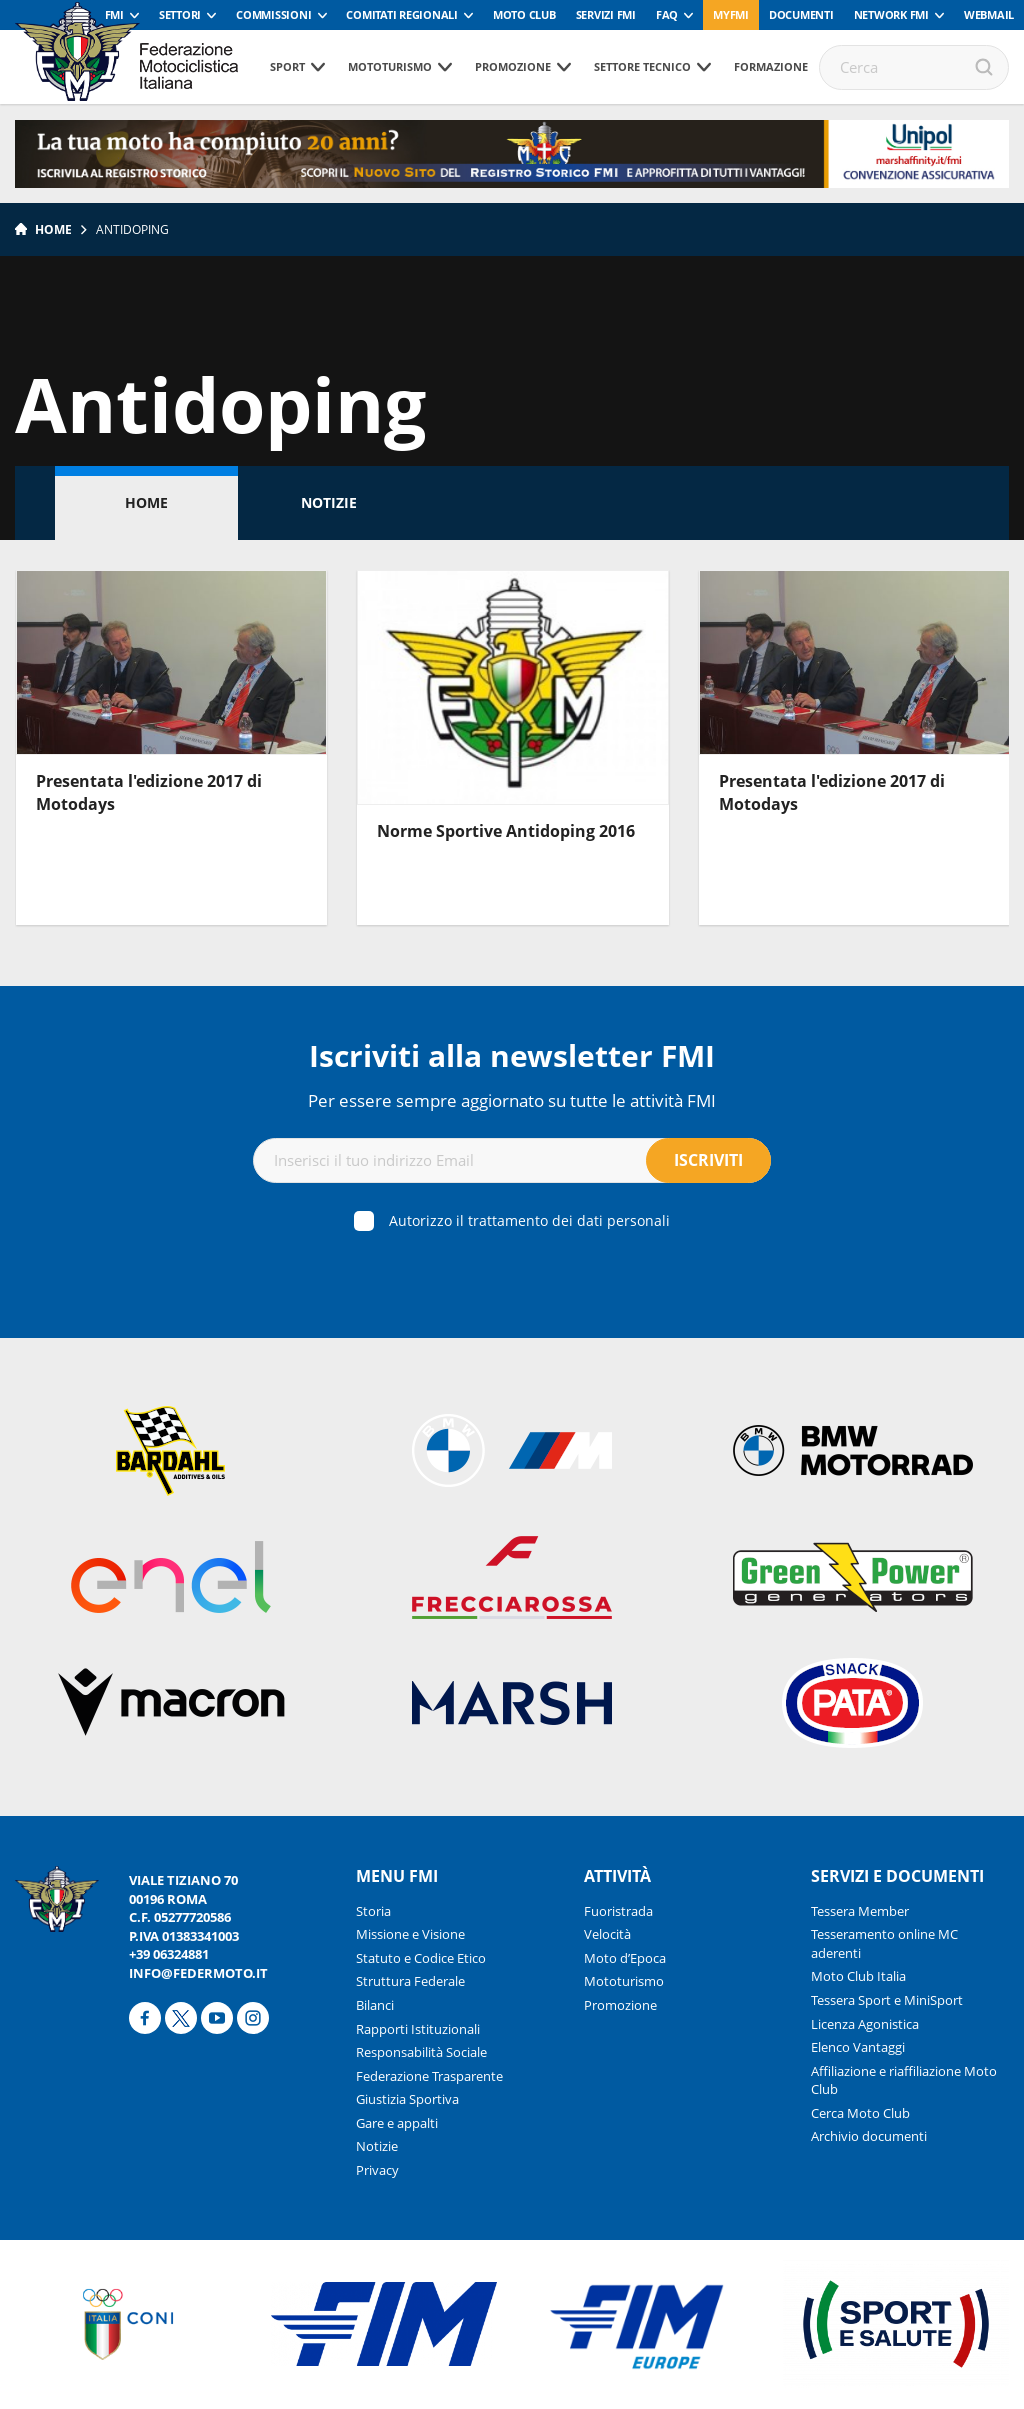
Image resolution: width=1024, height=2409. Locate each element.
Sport (287, 66)
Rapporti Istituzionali (418, 2029)
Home (53, 229)
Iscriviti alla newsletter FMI (512, 1055)
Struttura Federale (410, 1981)
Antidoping (132, 229)
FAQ (667, 14)
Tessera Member (860, 1911)
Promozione (513, 66)
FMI (114, 14)
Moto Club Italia (858, 1976)
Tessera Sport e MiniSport (887, 2000)
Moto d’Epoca (625, 1958)
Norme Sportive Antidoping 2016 (506, 831)
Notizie (329, 502)
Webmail (989, 14)
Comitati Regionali (402, 14)
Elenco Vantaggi (858, 2047)
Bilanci (375, 2005)
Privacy (377, 2170)
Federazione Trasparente (429, 2076)
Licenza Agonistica (865, 2024)
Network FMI (891, 14)
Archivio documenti (869, 2136)
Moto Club (524, 14)
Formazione (771, 66)
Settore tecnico (642, 66)
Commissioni (273, 14)
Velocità (607, 1934)
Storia (373, 1911)
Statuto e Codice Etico (421, 1958)
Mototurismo (390, 66)
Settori (180, 14)
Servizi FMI (606, 14)
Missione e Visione (410, 1934)
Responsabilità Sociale (421, 2052)
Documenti (801, 14)
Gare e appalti (397, 2123)
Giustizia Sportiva (407, 2099)
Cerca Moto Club (860, 2113)
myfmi (731, 14)
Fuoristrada (618, 1911)
